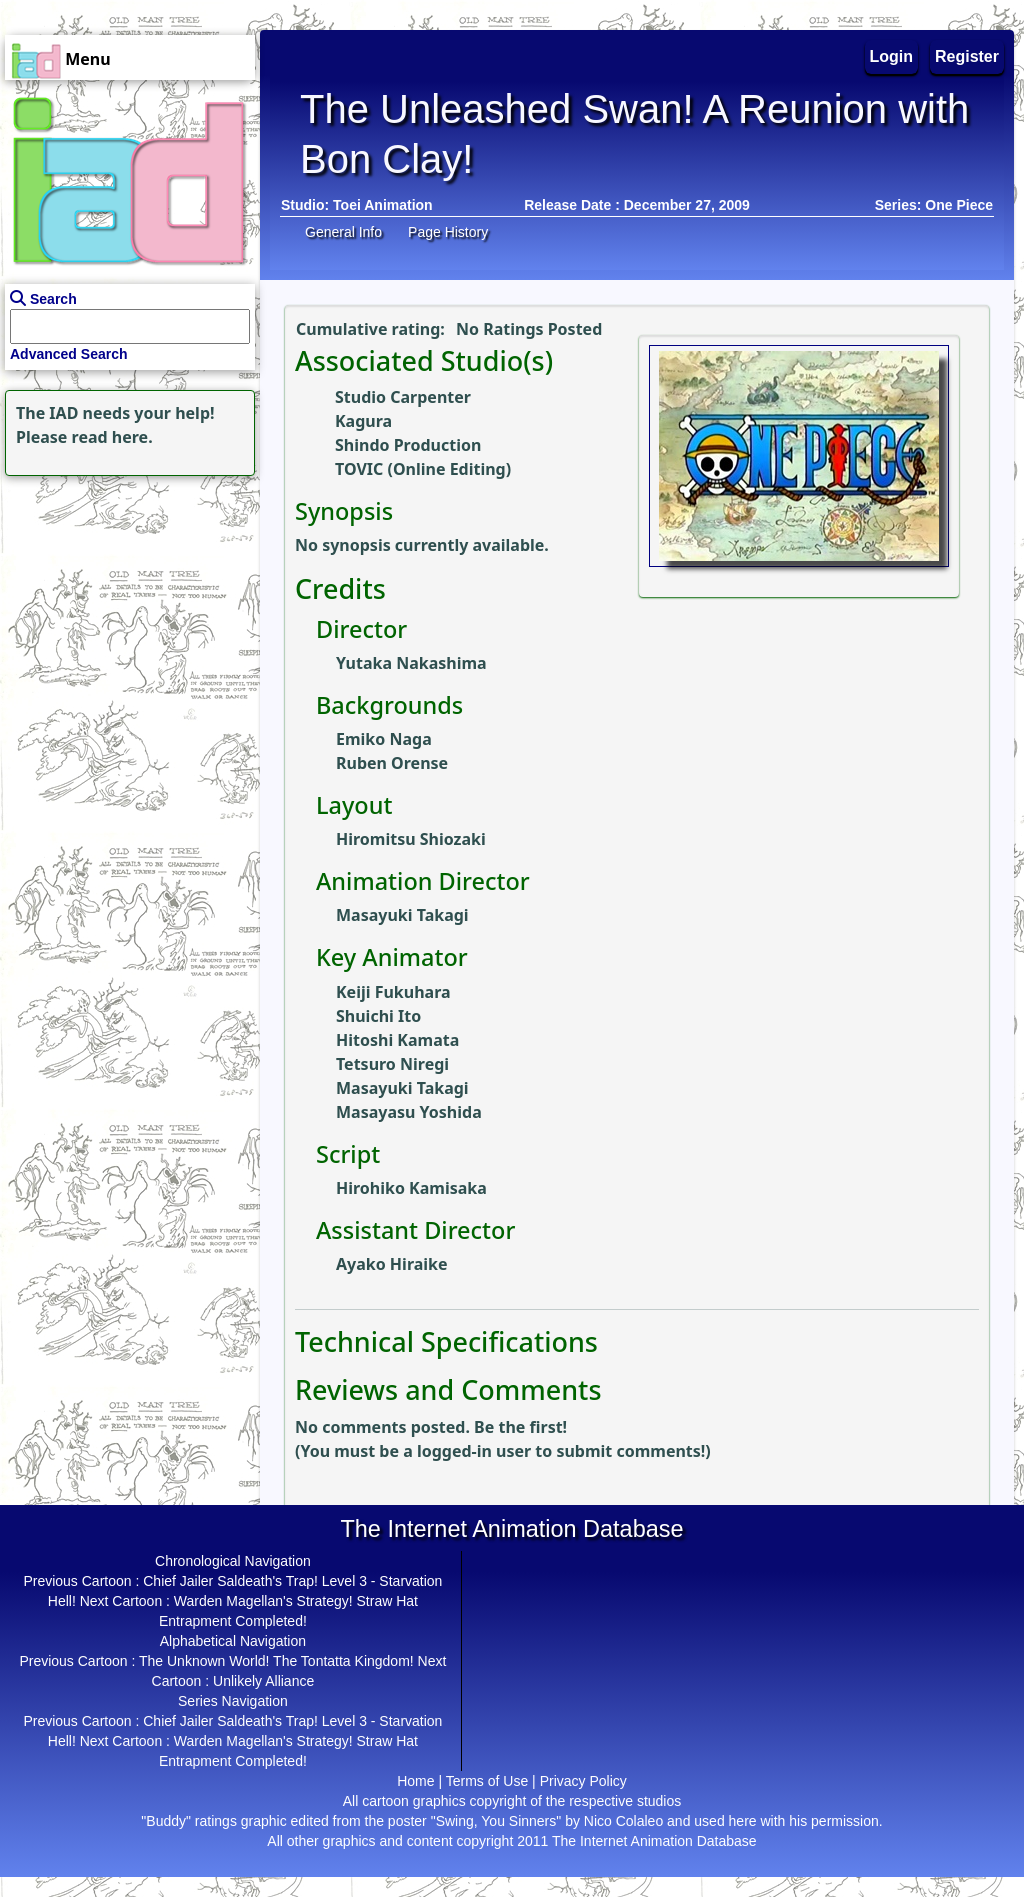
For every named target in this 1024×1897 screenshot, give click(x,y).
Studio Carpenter (403, 397)
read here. (112, 437)
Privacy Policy (583, 1781)
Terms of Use (487, 1781)
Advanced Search (69, 354)
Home (415, 1781)
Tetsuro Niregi (392, 1064)
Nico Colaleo (623, 1821)
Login (892, 56)
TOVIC (359, 469)
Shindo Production (408, 445)
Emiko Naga (384, 739)
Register (967, 56)
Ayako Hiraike (392, 1264)
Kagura (363, 421)
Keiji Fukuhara (393, 992)
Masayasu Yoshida (409, 1112)
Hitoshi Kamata (397, 1040)
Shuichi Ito (378, 1016)
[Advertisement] (125, 606)
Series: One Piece (934, 205)
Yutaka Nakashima (411, 663)
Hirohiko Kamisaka (411, 1188)
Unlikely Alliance (263, 1681)
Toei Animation (383, 205)
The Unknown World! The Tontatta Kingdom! (276, 1661)
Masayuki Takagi (402, 915)
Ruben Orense (392, 763)
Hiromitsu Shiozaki (411, 839)
